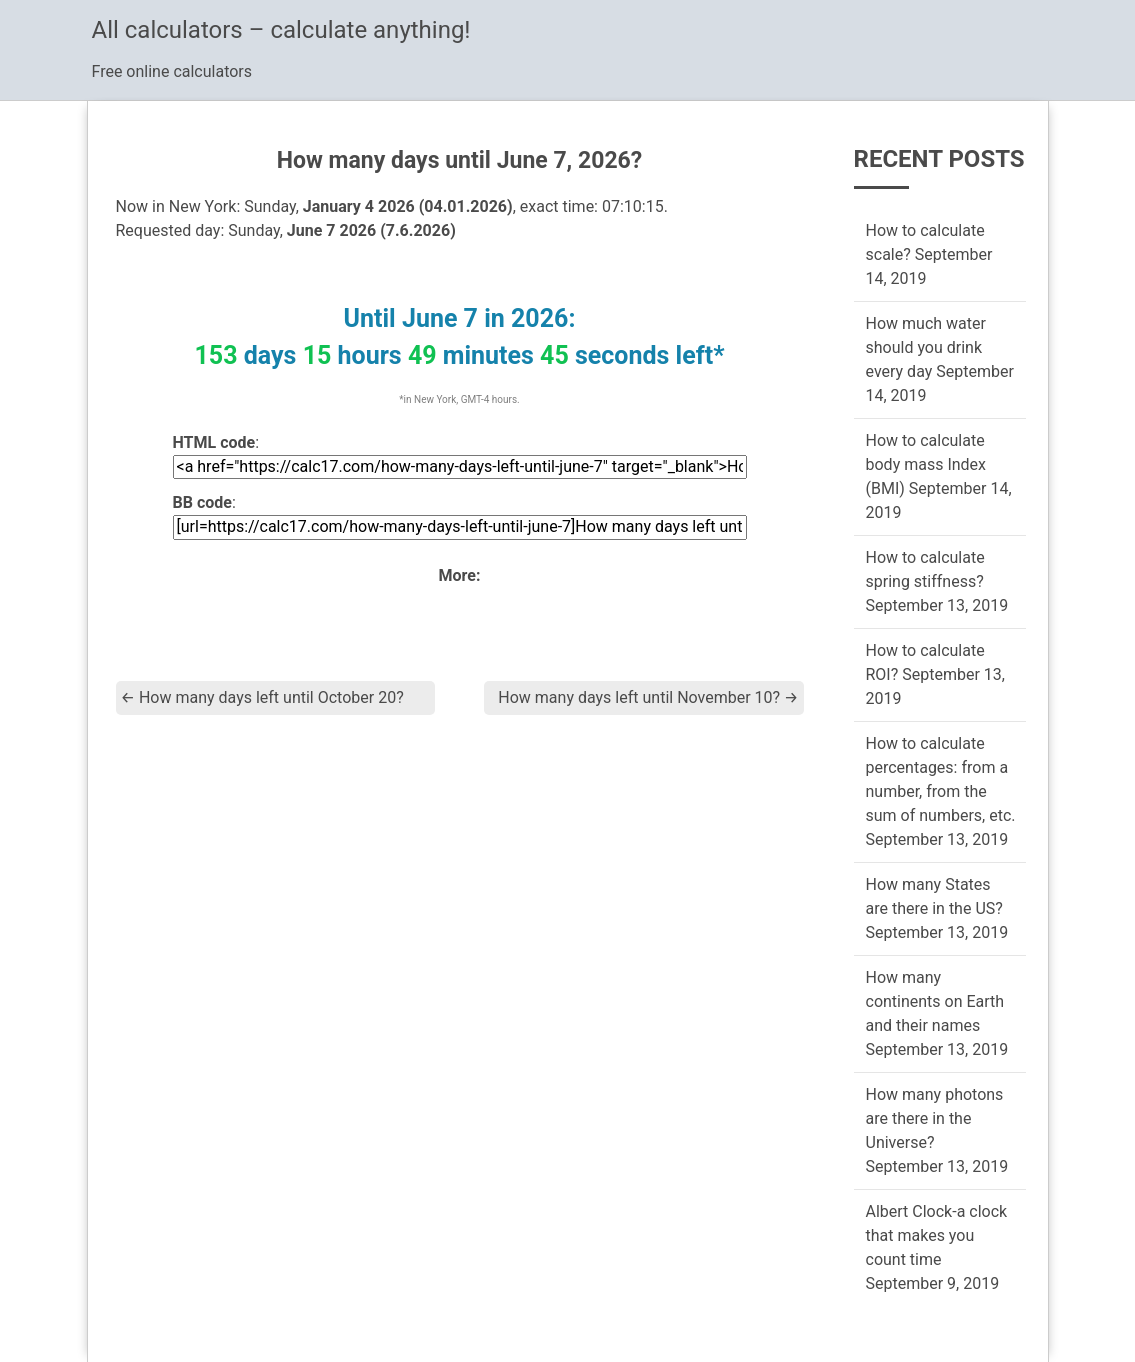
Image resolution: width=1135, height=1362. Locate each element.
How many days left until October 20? (262, 697)
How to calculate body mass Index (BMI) (926, 464)
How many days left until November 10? (648, 697)
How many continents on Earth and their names (935, 1001)
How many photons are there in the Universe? (935, 1118)
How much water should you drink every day (926, 347)
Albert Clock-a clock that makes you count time (937, 1235)
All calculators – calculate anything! (281, 30)
